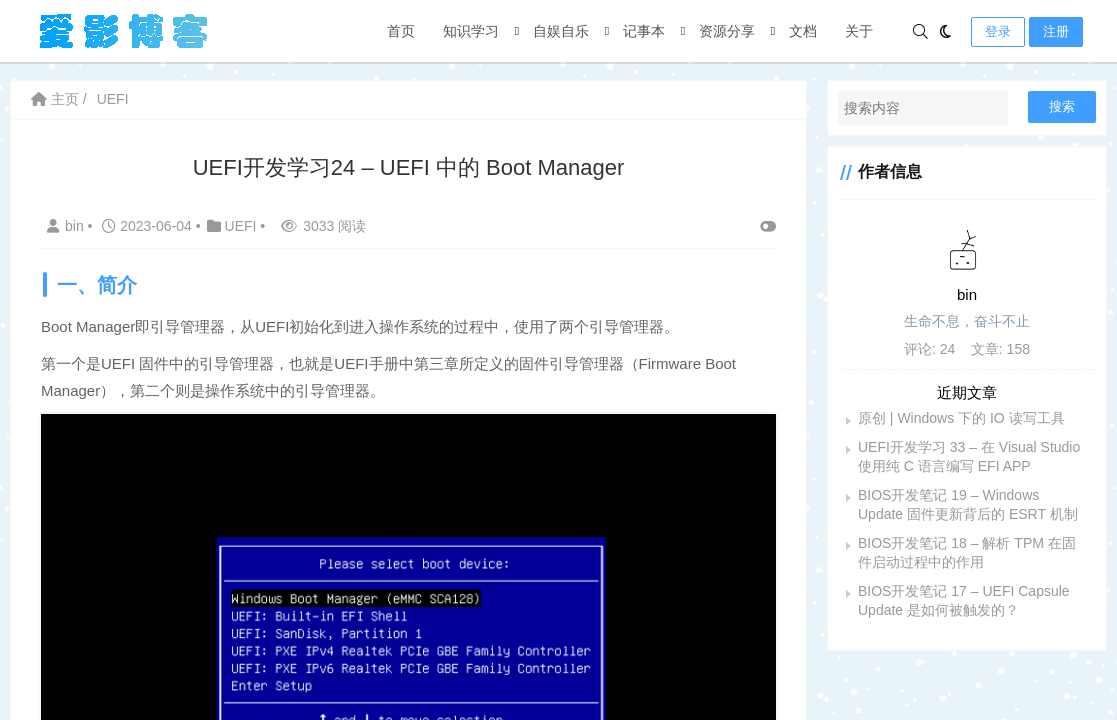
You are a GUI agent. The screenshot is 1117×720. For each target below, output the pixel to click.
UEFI (113, 99)
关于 (859, 31)
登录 (998, 31)
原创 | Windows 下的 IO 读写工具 (961, 418)
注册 (1056, 31)
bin (67, 226)
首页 (401, 31)
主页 (55, 99)
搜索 (1062, 106)
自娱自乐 (561, 31)
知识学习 (471, 31)
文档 (803, 31)
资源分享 (727, 31)
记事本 (644, 31)
